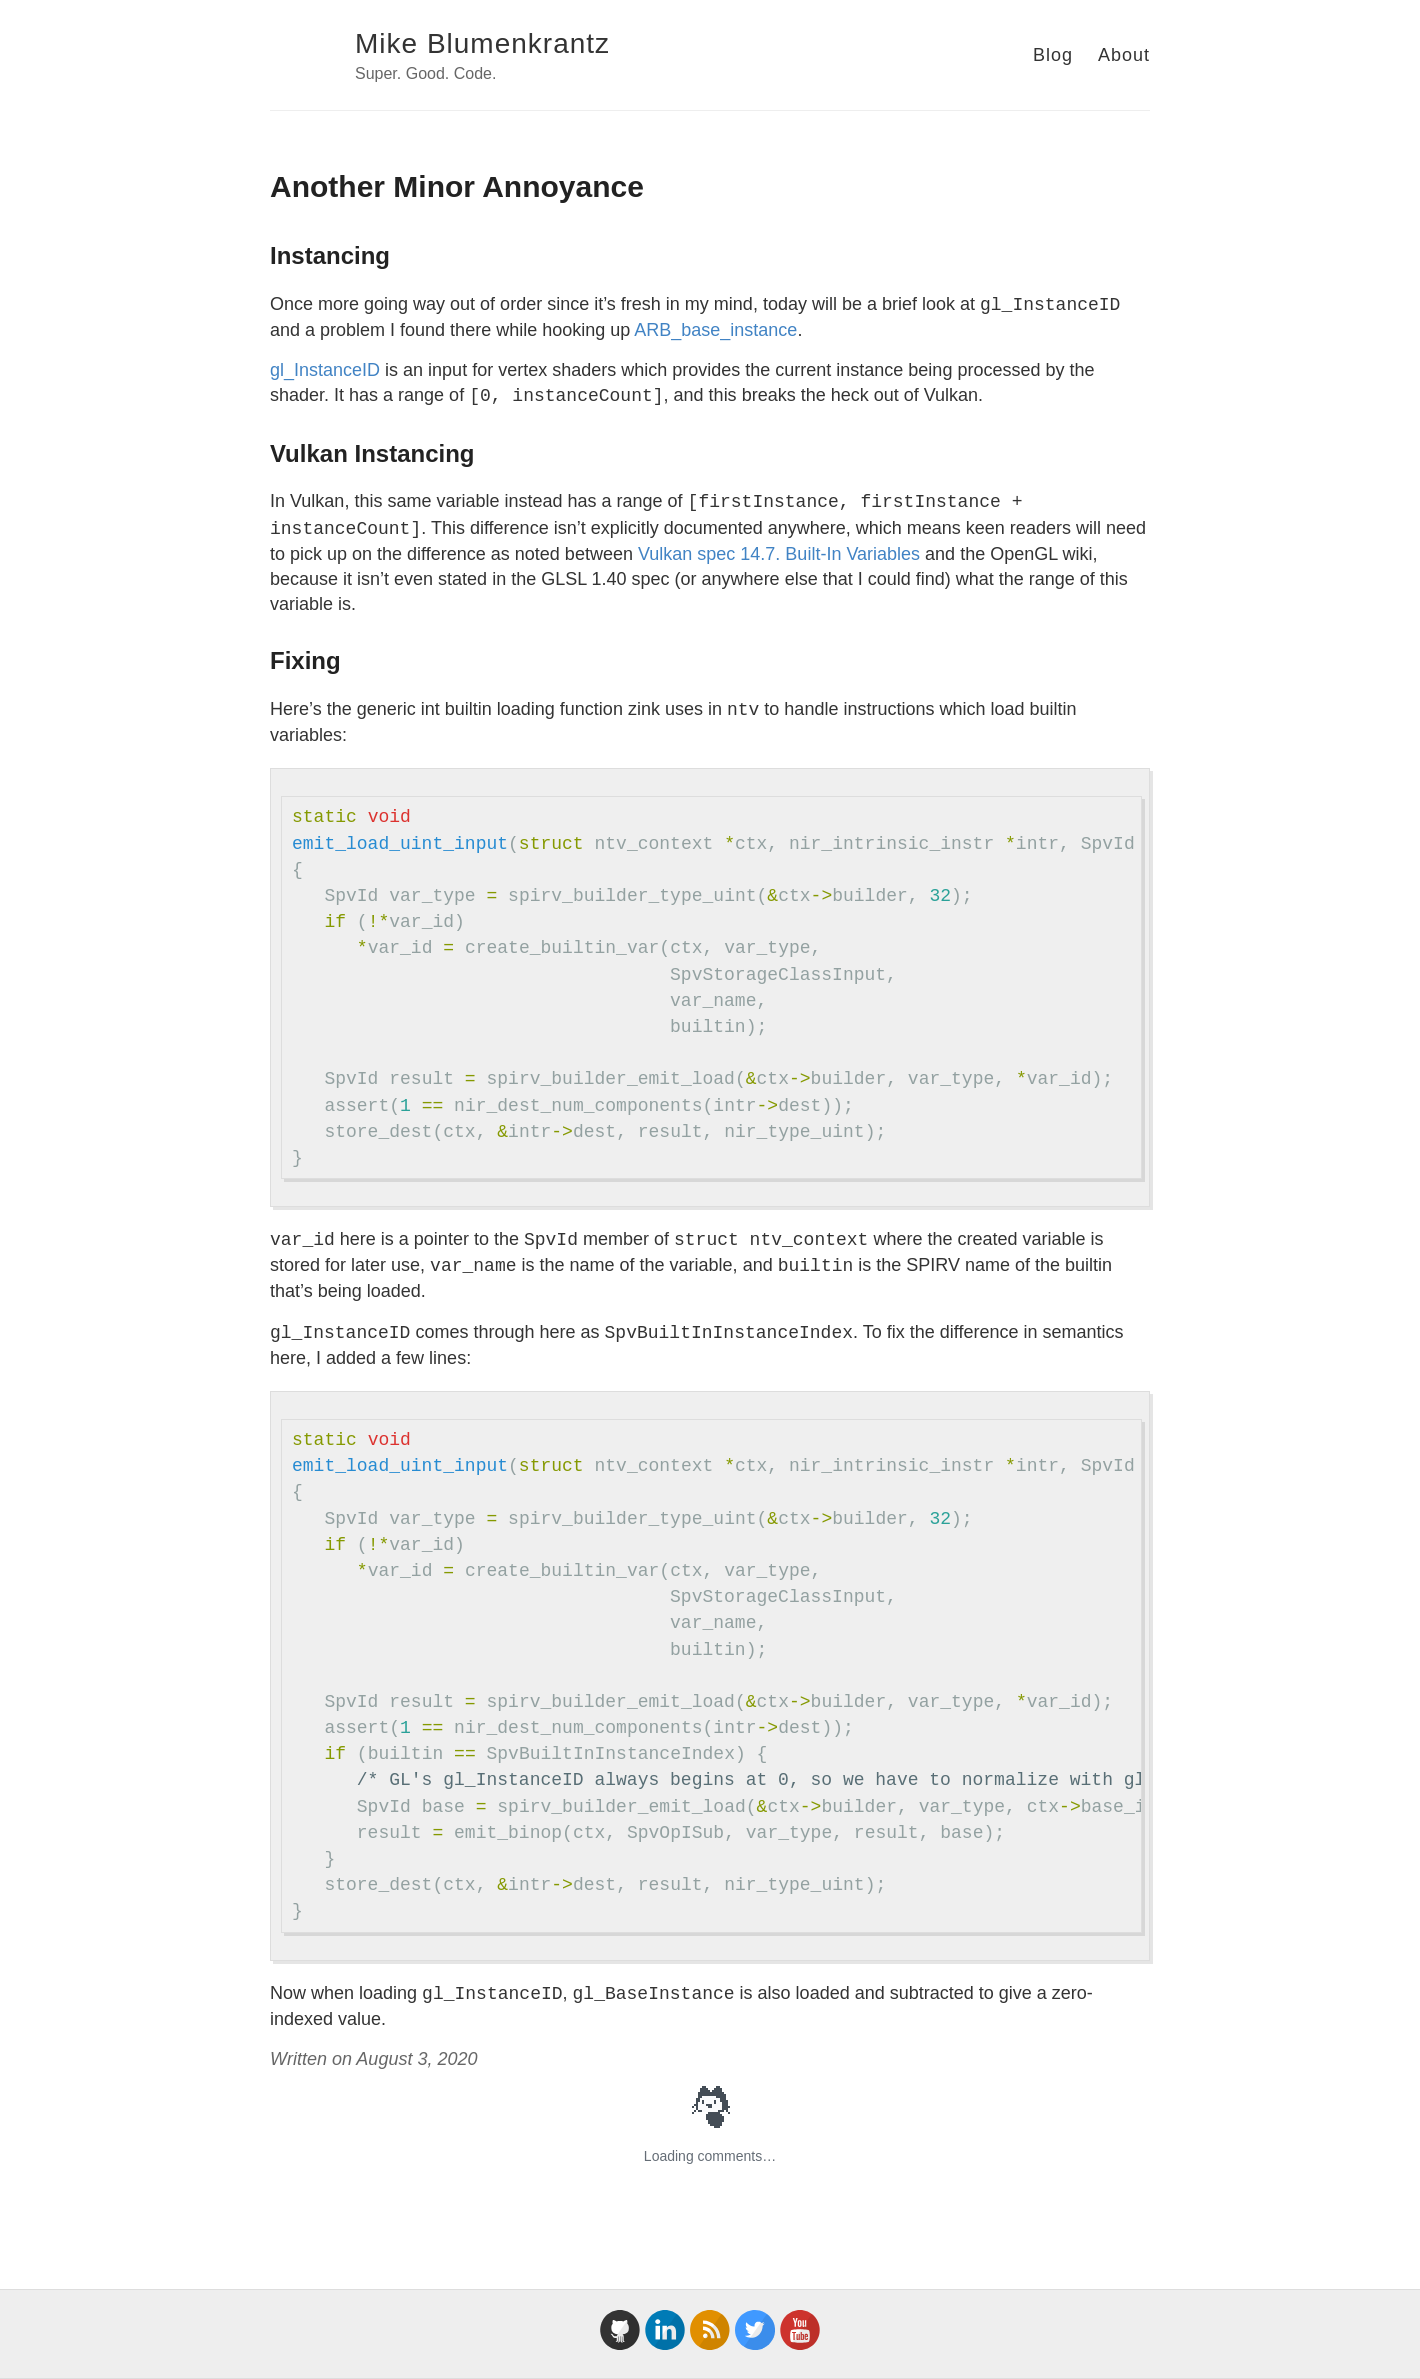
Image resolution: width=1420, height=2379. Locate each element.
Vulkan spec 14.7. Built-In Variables (779, 554)
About (1124, 55)
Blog (1053, 55)
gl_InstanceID (325, 370)
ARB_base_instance (715, 330)
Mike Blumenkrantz (482, 43)
